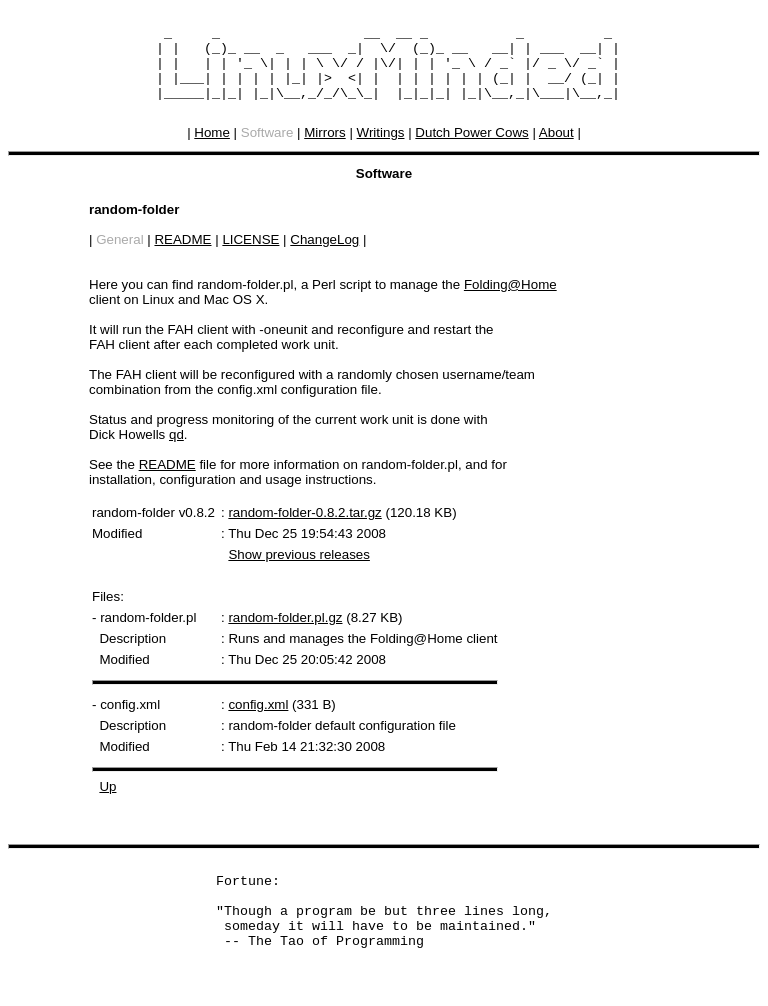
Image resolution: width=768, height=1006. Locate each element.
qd (176, 449)
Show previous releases (299, 569)
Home (212, 147)
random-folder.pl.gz (285, 632)
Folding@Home (510, 299)
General (119, 254)
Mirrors (324, 147)
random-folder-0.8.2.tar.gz (304, 527)
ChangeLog (324, 254)
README (182, 254)
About (556, 147)
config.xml (258, 719)
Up (107, 801)
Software (267, 147)
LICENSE (250, 254)
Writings (381, 147)
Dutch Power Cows (471, 147)
